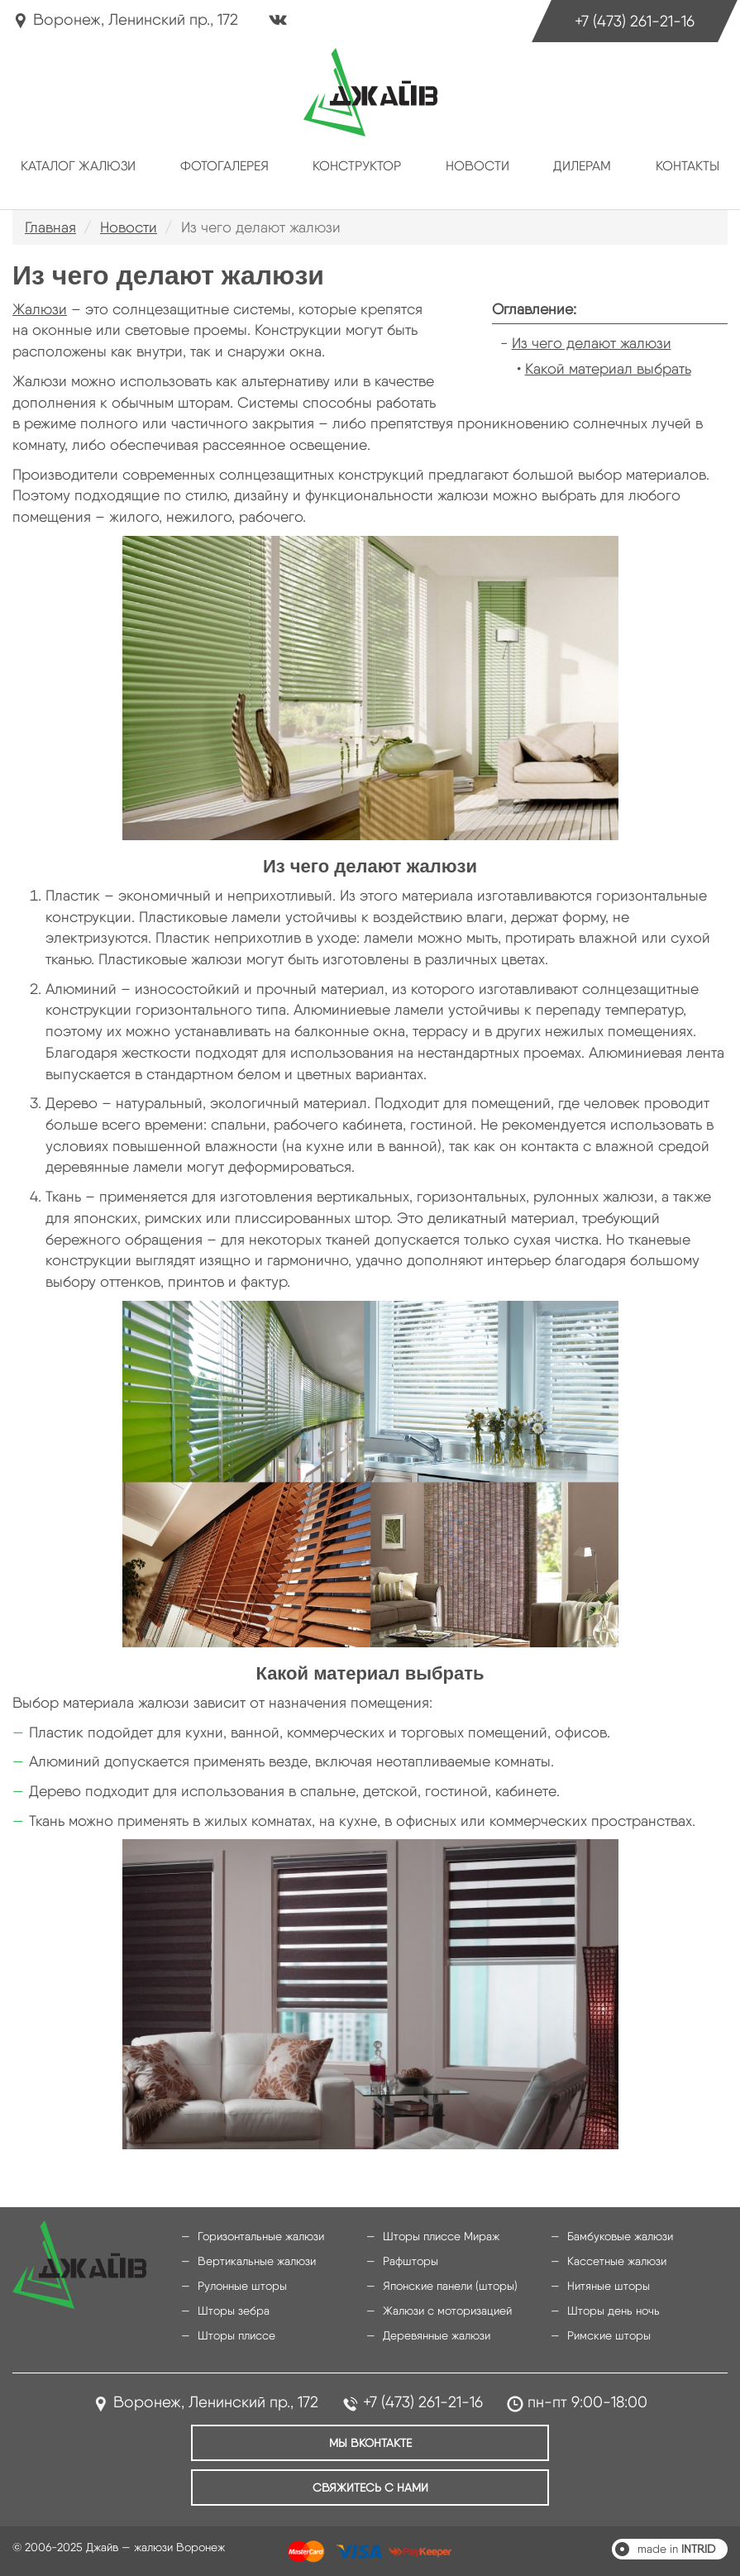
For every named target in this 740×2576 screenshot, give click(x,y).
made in (676, 2548)
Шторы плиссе (236, 2335)
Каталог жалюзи (78, 166)
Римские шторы (609, 2335)
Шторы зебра (234, 2310)
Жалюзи (39, 309)
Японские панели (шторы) (450, 2285)
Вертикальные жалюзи (257, 2261)
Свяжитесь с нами (370, 2487)
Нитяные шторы (608, 2285)
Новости (477, 166)
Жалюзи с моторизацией (447, 2310)
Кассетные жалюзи (616, 2261)
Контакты (687, 166)
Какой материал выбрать (608, 368)
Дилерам (582, 166)
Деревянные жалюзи (436, 2335)
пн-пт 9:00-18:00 (587, 2401)
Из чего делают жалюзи (591, 342)
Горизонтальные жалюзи (261, 2236)
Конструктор (357, 166)
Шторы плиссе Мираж (441, 2236)
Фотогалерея (224, 166)
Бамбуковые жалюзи (620, 2236)
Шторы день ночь (613, 2310)
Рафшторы (410, 2261)
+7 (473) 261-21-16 (635, 21)
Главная (50, 227)
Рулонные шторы (242, 2285)
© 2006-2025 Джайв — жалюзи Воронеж (118, 2547)
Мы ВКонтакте (370, 2442)
